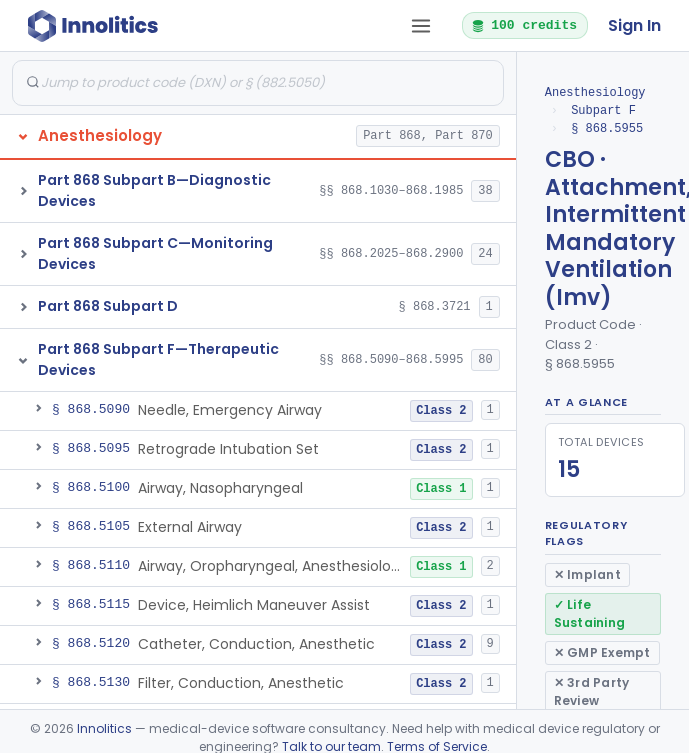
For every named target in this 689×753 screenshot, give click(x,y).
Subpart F (603, 110)
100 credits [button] (524, 25)
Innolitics (104, 728)
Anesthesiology (595, 92)
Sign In (634, 25)
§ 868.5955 (607, 128)
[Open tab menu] (421, 26)
